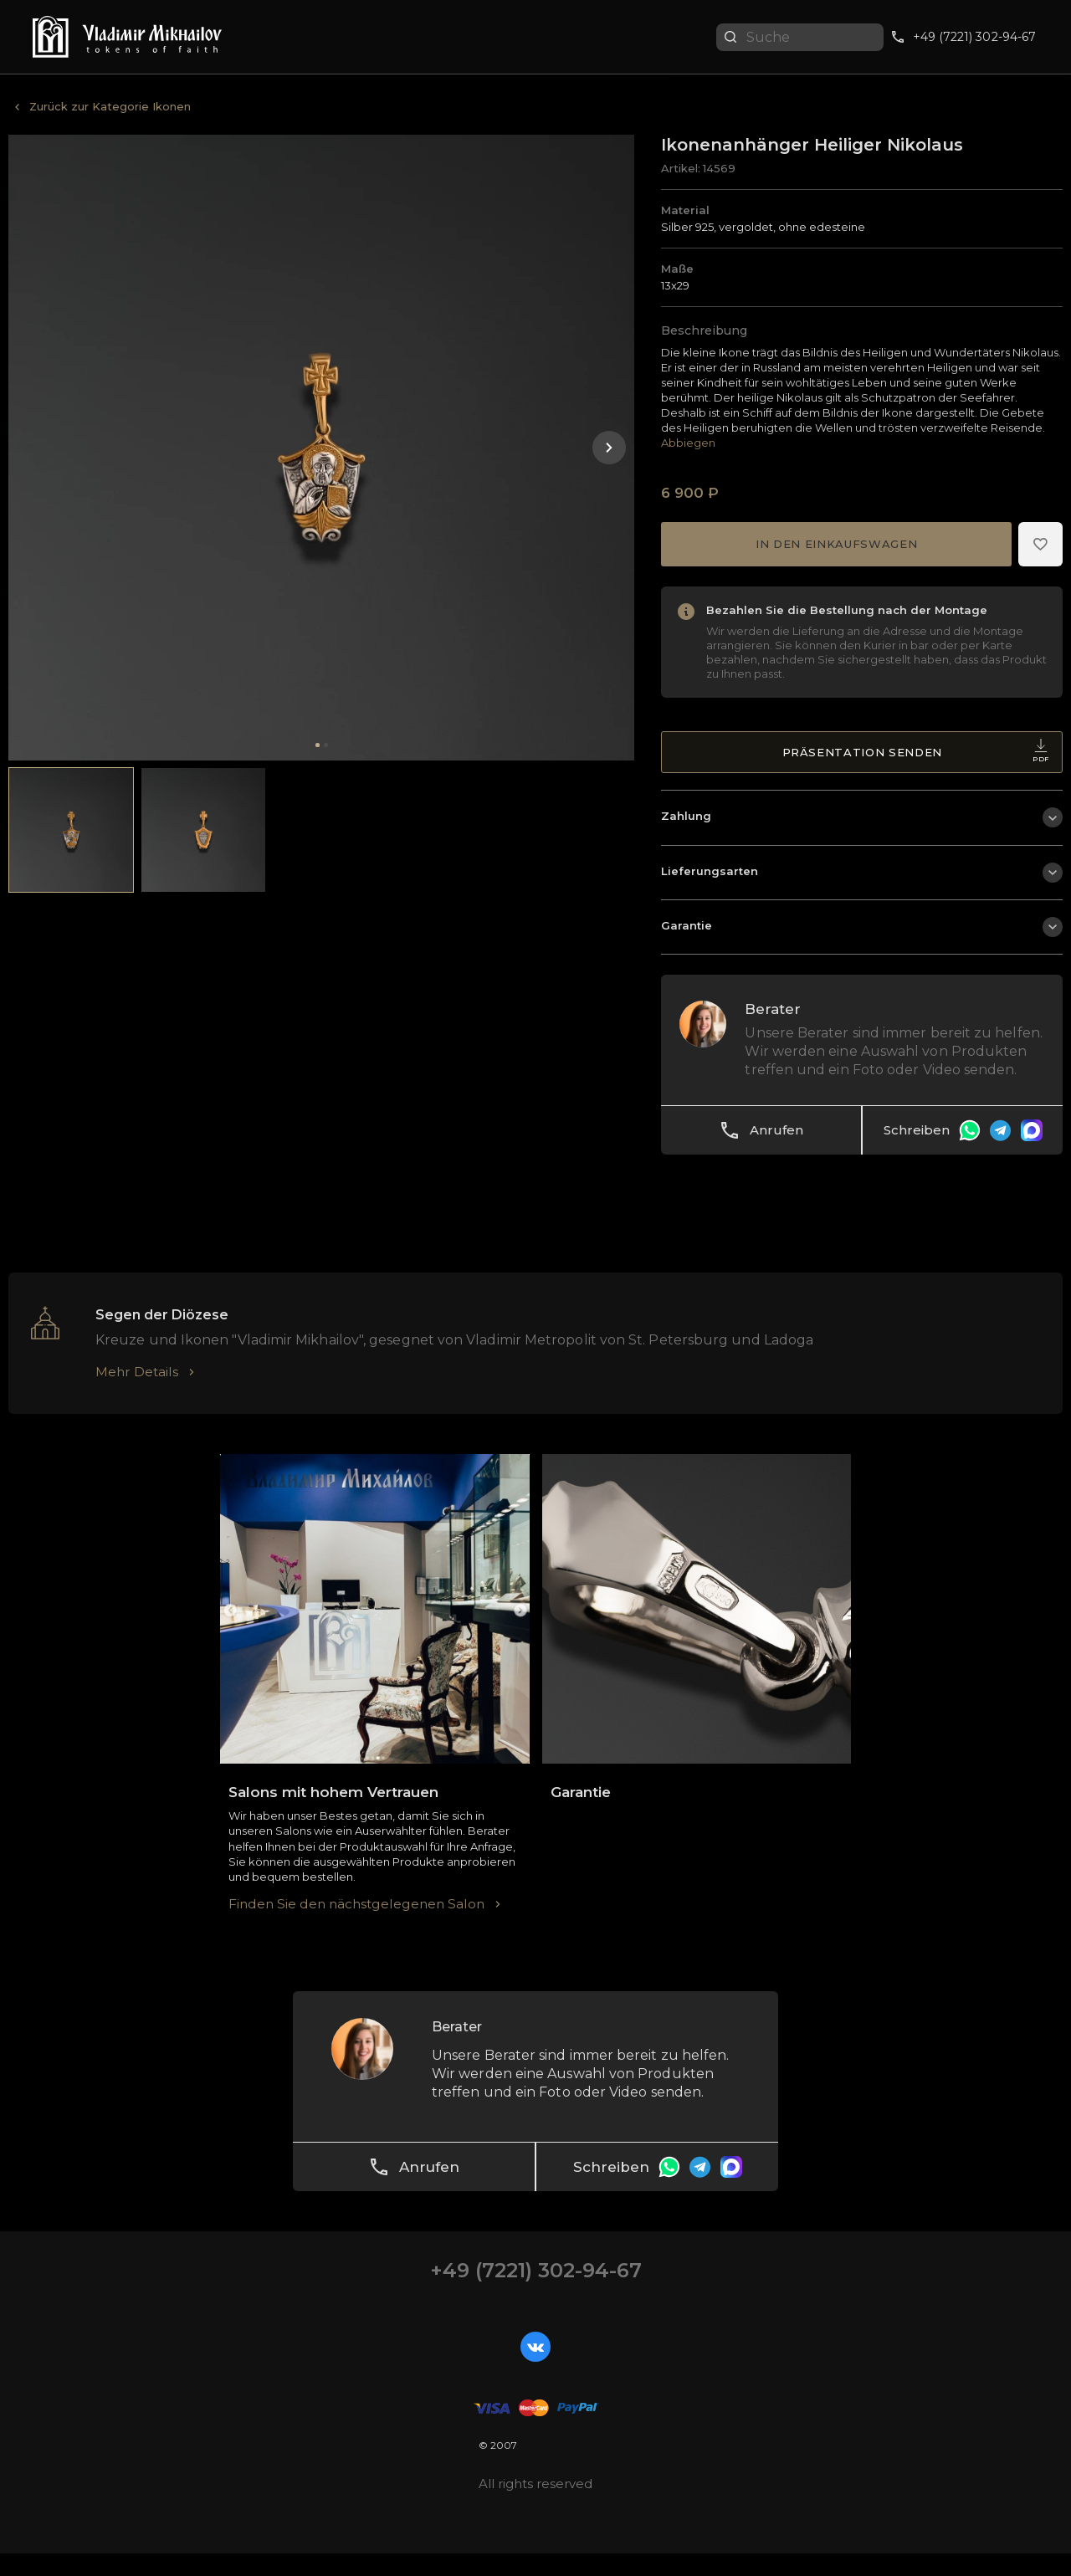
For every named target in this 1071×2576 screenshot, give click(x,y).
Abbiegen (688, 444)
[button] (609, 447)
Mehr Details (137, 1393)
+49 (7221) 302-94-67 (536, 2293)
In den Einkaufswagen (836, 544)
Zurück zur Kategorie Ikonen (110, 106)
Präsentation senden (915, 756)
